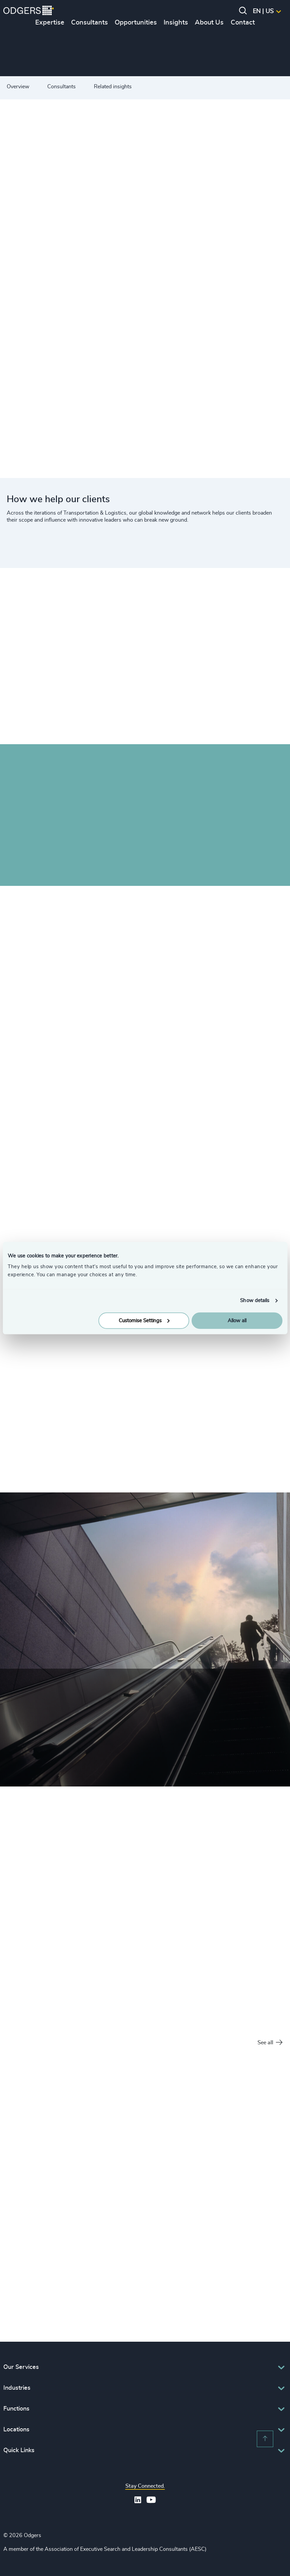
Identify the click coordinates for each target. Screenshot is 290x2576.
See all (269, 2043)
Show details (254, 1300)
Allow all (237, 1320)
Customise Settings (144, 1320)
